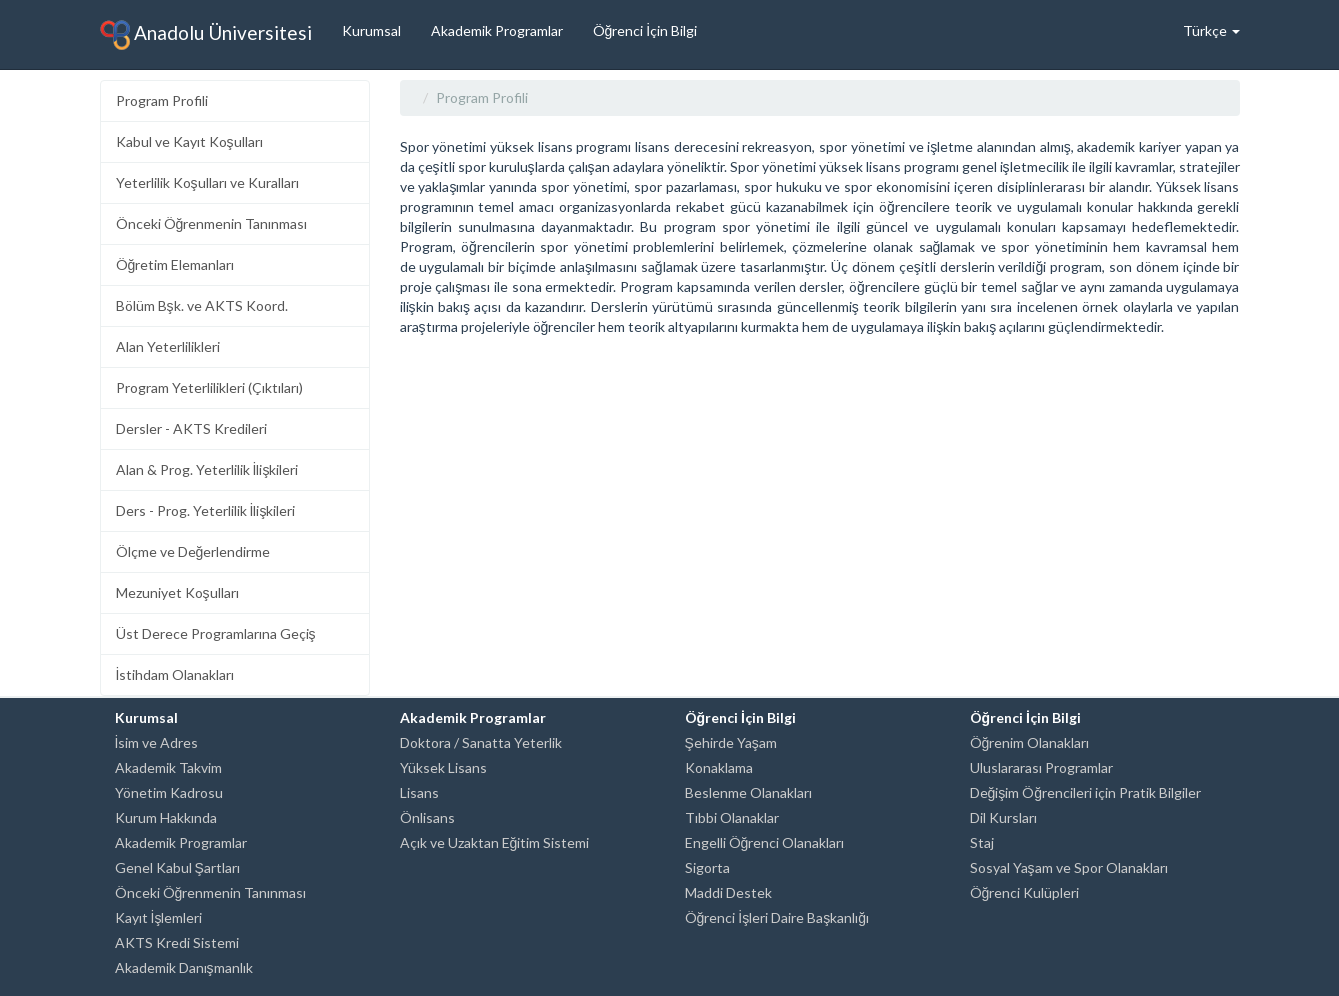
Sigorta (707, 867)
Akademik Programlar (497, 30)
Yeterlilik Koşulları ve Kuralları (207, 182)
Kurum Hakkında (166, 817)
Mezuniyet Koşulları (177, 592)
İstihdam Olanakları (175, 674)
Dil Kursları (1003, 817)
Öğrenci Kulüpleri (1025, 892)
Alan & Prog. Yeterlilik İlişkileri (207, 469)
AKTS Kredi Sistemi (177, 942)
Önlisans (427, 817)
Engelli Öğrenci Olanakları (765, 842)
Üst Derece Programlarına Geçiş (216, 633)
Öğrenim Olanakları (1030, 742)
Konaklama (719, 767)
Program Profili (162, 100)
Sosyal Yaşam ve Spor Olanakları (1069, 867)
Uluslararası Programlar (1041, 767)
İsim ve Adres (157, 742)
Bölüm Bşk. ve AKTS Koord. (202, 305)
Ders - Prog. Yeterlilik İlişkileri (206, 510)
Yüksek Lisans (443, 767)
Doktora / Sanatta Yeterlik (481, 742)
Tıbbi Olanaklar (732, 817)
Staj (982, 842)
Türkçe (1211, 30)
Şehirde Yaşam (731, 742)
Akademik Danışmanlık (184, 967)
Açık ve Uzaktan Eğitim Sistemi (495, 842)
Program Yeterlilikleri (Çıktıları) (209, 387)
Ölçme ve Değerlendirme (193, 551)
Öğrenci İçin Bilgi (645, 30)
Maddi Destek (728, 892)
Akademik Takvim (168, 767)
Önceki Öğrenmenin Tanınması (212, 223)
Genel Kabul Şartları (177, 867)
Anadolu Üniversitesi (206, 35)
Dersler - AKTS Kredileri (191, 428)
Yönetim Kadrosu (169, 792)
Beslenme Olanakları (748, 792)
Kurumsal (371, 30)
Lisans (419, 792)
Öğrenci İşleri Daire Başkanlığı (777, 917)
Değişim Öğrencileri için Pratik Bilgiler (1086, 792)
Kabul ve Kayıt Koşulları (189, 141)
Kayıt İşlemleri (159, 917)
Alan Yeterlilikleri (168, 346)
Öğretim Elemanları (175, 264)
